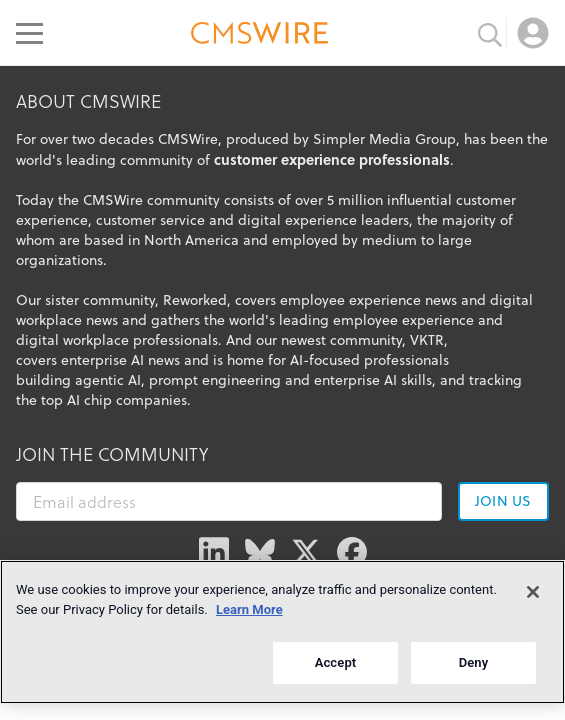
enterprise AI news (120, 360)
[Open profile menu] (533, 33)
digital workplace (72, 340)
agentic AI (108, 380)
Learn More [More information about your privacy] (249, 609)
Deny (474, 662)
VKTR (427, 340)
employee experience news (368, 300)
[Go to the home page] (260, 36)
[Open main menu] (29, 33)
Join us (503, 501)
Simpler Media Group (384, 139)
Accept (336, 662)
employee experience (403, 320)
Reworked (195, 300)
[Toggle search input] (490, 33)
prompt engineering (215, 380)
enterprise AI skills (373, 380)
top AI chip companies (114, 400)
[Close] (533, 592)
